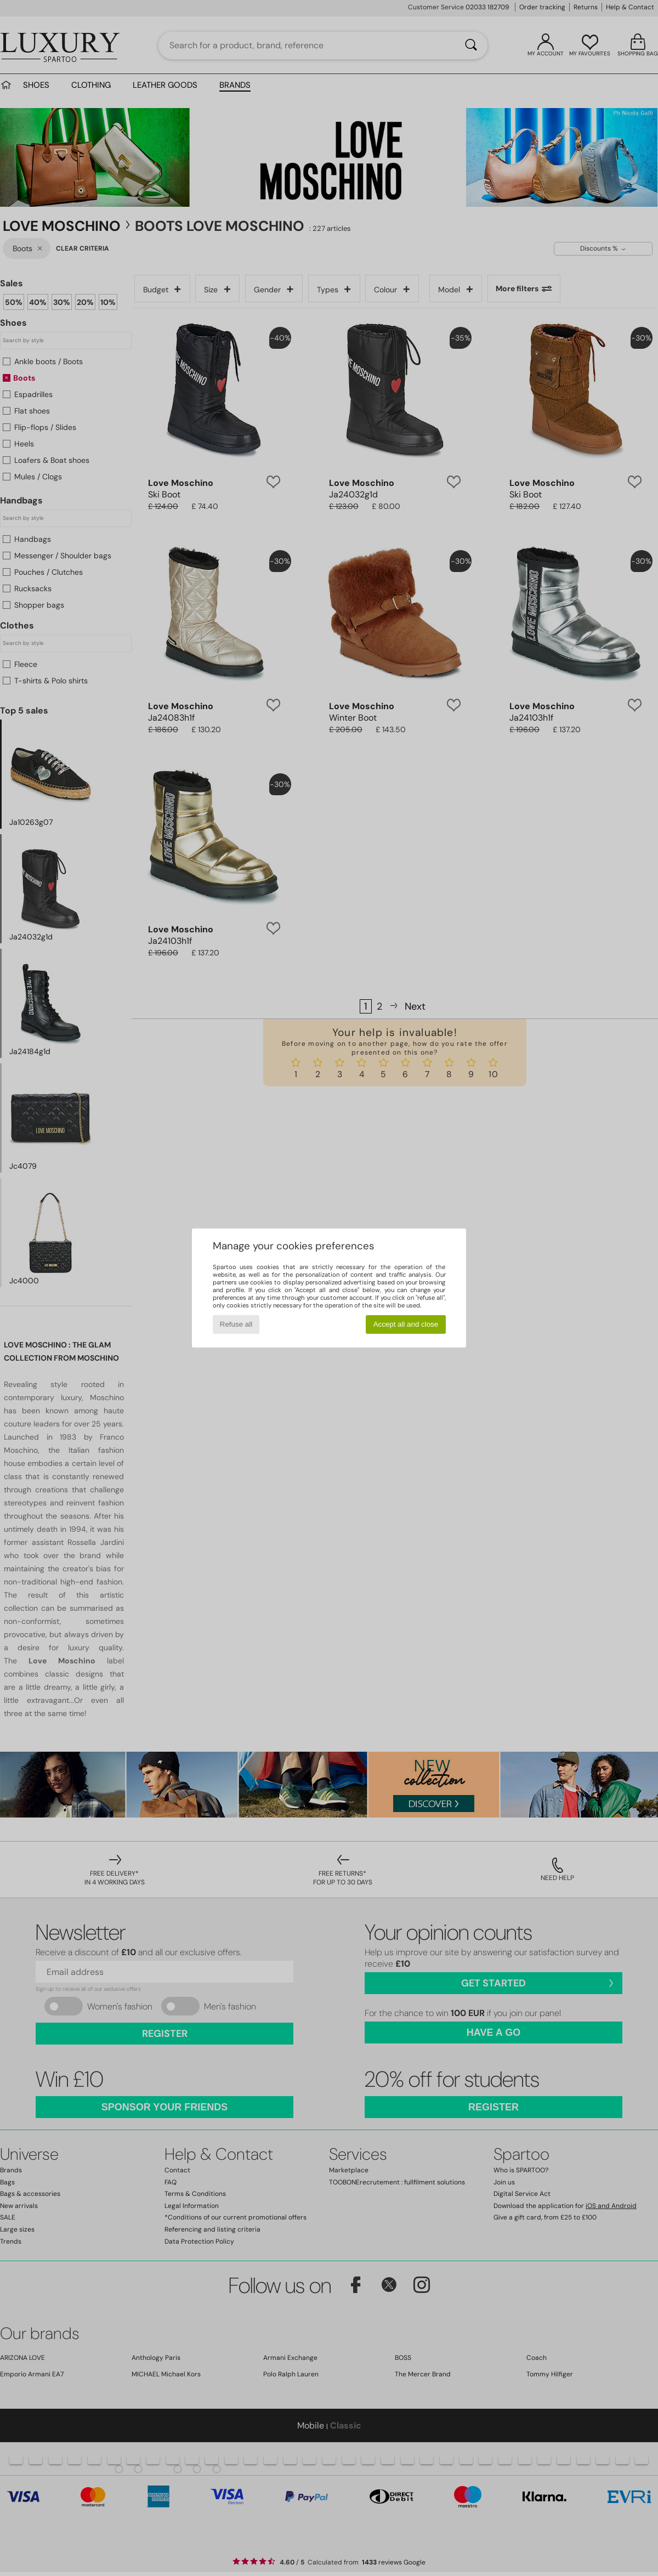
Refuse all (236, 1324)
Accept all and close (406, 1324)
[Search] (471, 45)
